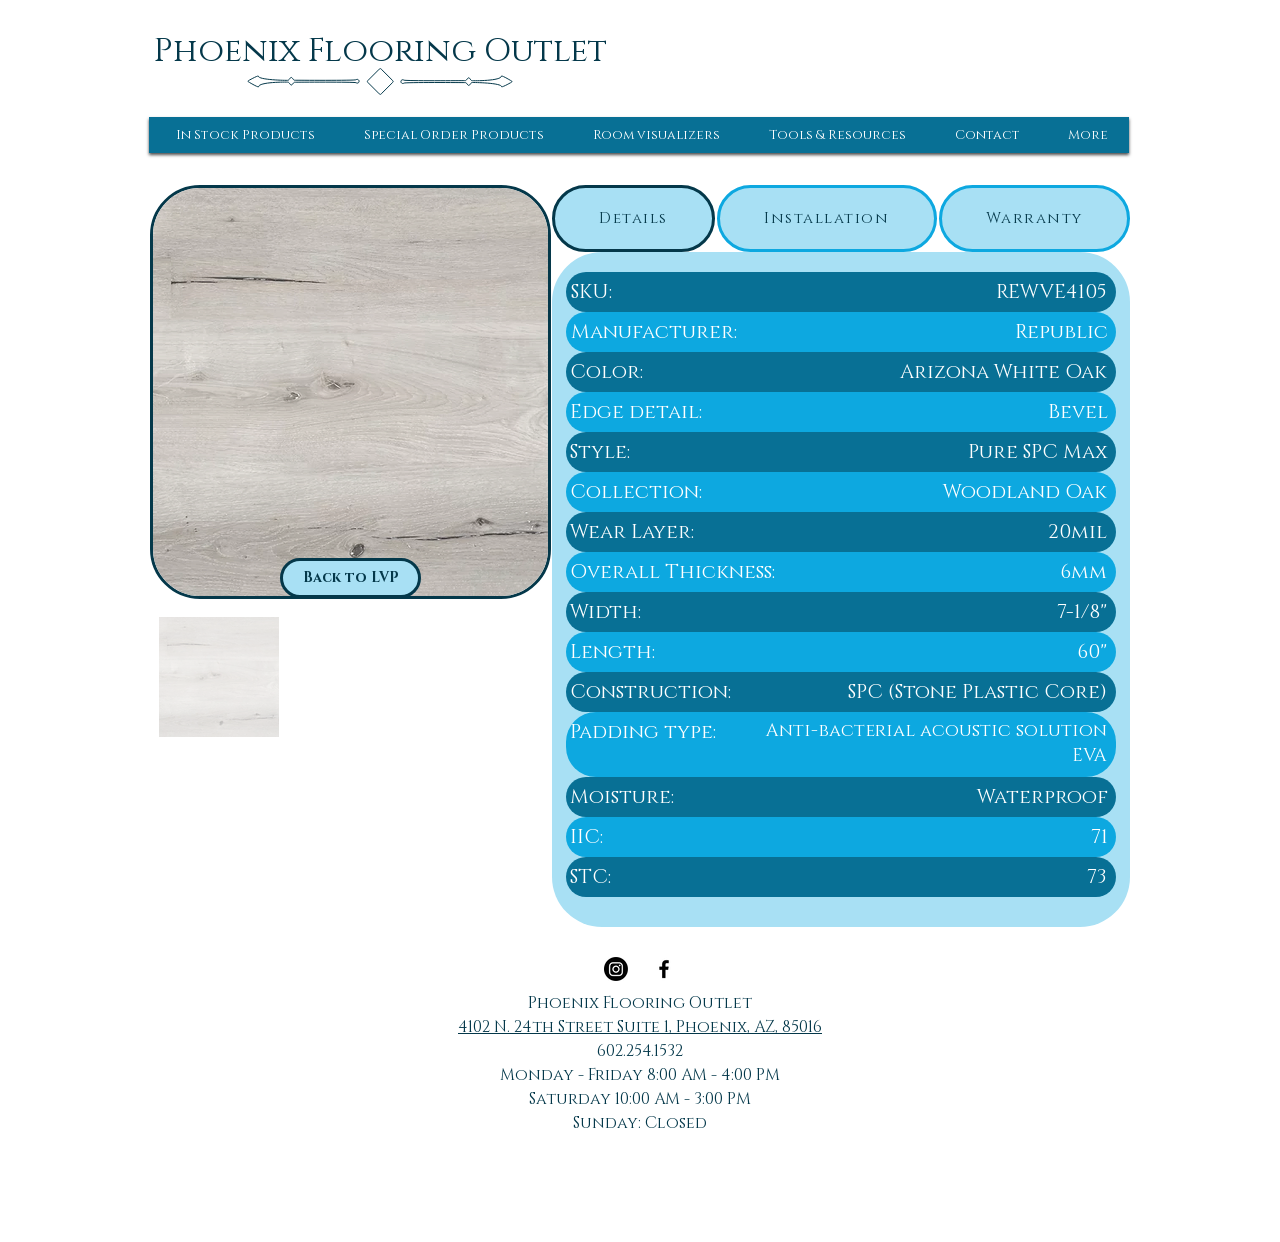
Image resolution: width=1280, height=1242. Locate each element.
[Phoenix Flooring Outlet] (380, 51)
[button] (245, 135)
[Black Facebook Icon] (664, 969)
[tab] (633, 218)
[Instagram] (616, 969)
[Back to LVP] (350, 578)
